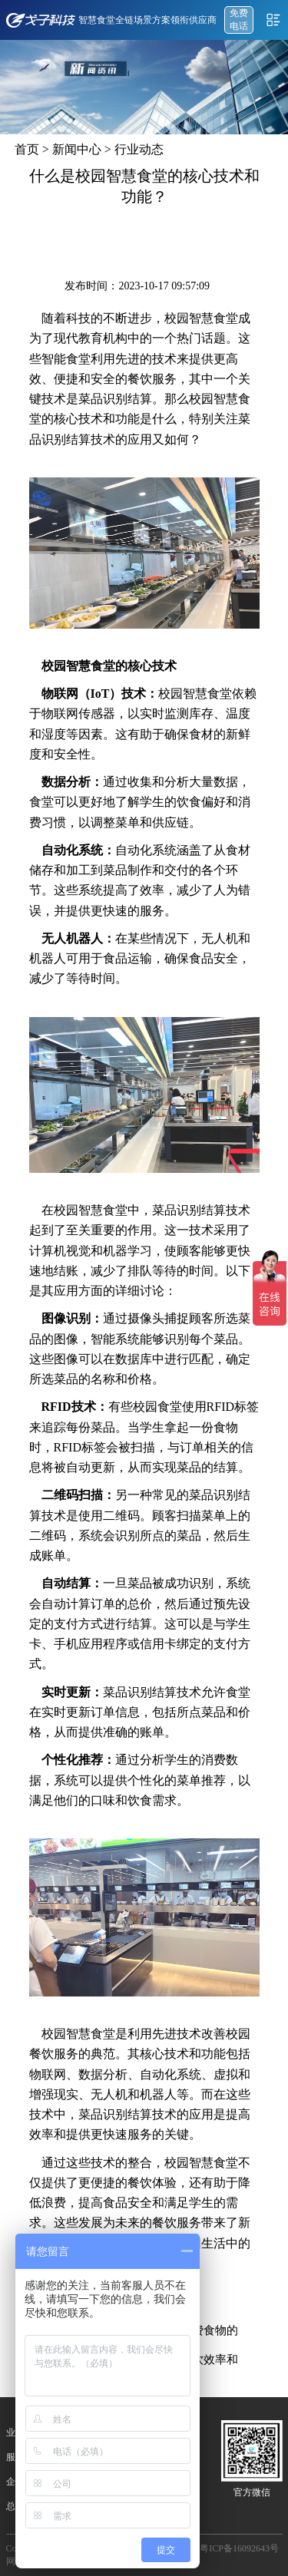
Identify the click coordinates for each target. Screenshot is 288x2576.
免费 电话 (239, 19)
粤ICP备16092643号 (239, 2548)
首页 (27, 149)
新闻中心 (76, 149)
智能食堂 (66, 358)
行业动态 (139, 149)
